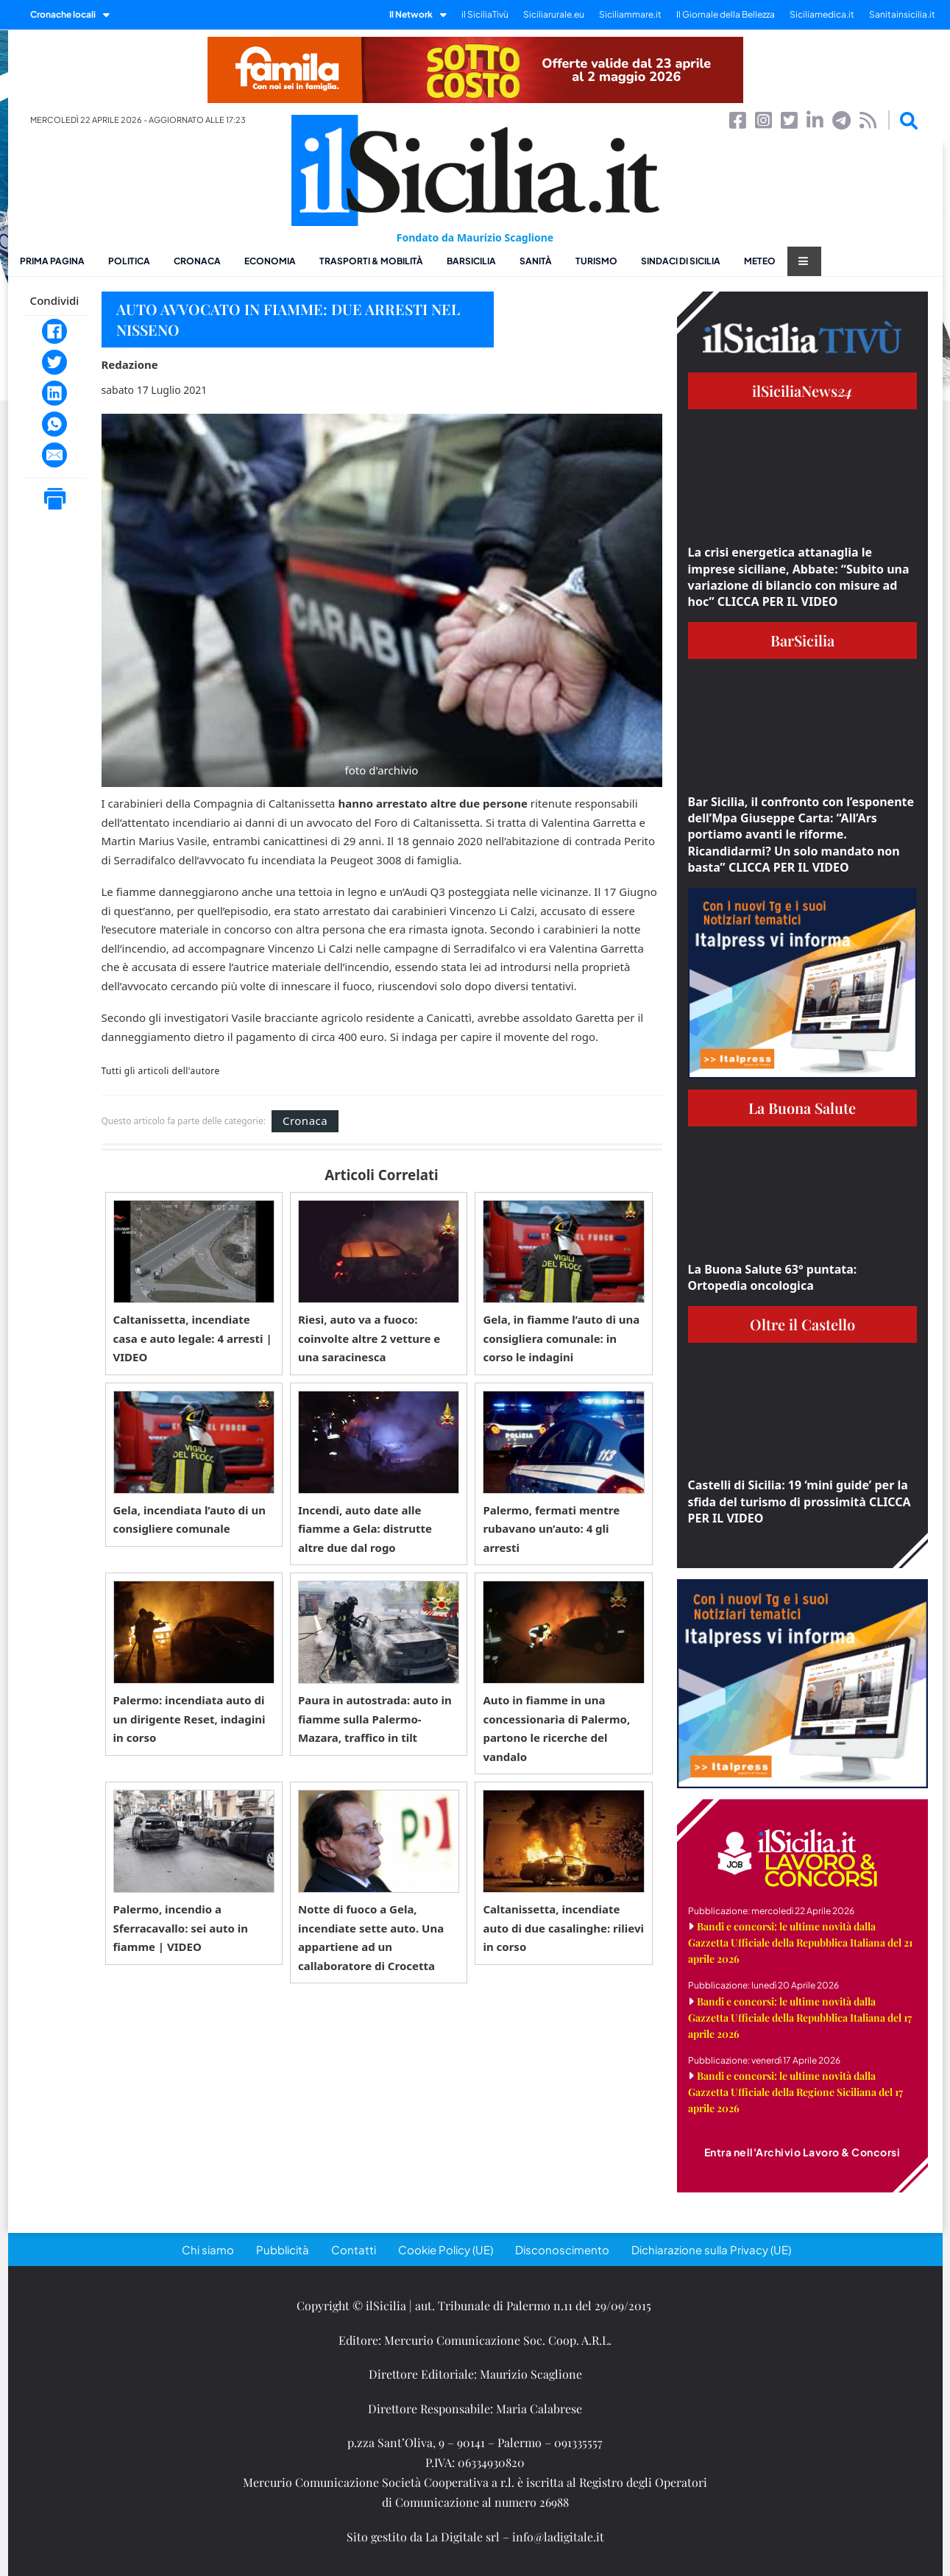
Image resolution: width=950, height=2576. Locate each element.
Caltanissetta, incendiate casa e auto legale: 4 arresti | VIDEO (192, 1338)
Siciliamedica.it (822, 14)
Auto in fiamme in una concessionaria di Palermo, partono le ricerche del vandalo (556, 1728)
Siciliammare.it (630, 14)
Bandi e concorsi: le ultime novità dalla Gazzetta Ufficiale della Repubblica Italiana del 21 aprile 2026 (800, 1942)
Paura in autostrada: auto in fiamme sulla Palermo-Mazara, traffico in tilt (375, 1719)
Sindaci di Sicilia (680, 261)
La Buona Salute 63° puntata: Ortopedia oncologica (772, 1277)
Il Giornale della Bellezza (725, 14)
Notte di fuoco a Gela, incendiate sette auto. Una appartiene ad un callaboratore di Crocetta (371, 1937)
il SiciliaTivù (484, 14)
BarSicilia (471, 261)
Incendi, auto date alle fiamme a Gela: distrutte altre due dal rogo (365, 1529)
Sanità (536, 261)
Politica (129, 261)
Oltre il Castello (802, 1324)
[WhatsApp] (54, 424)
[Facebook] (54, 331)
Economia (270, 261)
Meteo (760, 261)
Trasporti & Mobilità (371, 261)
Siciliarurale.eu (553, 14)
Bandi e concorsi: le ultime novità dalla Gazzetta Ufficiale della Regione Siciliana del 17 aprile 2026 (795, 2092)
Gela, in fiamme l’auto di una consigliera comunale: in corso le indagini (561, 1338)
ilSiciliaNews (802, 390)
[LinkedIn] (54, 393)
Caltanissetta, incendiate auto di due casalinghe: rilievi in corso (563, 1928)
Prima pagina (52, 261)
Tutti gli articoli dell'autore (161, 1071)
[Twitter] (54, 362)
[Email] (54, 454)
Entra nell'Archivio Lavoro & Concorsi (802, 2152)
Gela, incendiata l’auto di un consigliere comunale (189, 1519)
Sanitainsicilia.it (902, 14)
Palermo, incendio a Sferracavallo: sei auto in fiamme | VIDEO (180, 1928)
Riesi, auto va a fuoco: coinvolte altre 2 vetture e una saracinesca (369, 1338)
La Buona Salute (802, 1108)
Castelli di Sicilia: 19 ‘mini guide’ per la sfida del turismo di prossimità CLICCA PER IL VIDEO (799, 1501)
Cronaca (197, 261)
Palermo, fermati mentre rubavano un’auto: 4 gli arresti (551, 1529)
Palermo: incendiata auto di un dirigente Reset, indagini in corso (189, 1719)
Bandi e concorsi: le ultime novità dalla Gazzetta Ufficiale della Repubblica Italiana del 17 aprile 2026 (800, 2017)
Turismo (596, 261)
